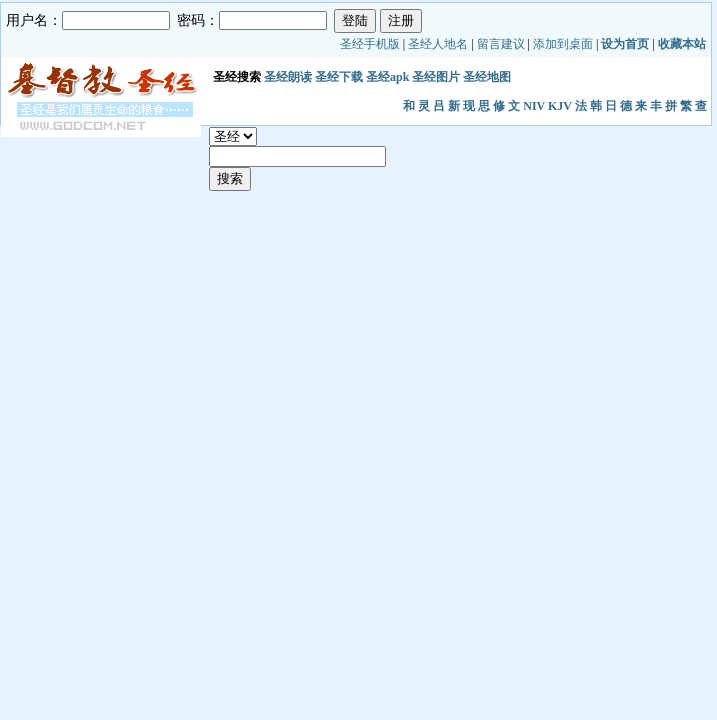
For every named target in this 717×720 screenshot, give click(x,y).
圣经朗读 (288, 77)
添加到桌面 (563, 44)
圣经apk (387, 77)
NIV (534, 106)
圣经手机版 (370, 44)
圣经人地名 (438, 44)
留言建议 (501, 44)
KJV (560, 106)
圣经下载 (339, 77)
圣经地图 (487, 77)
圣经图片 (436, 77)
